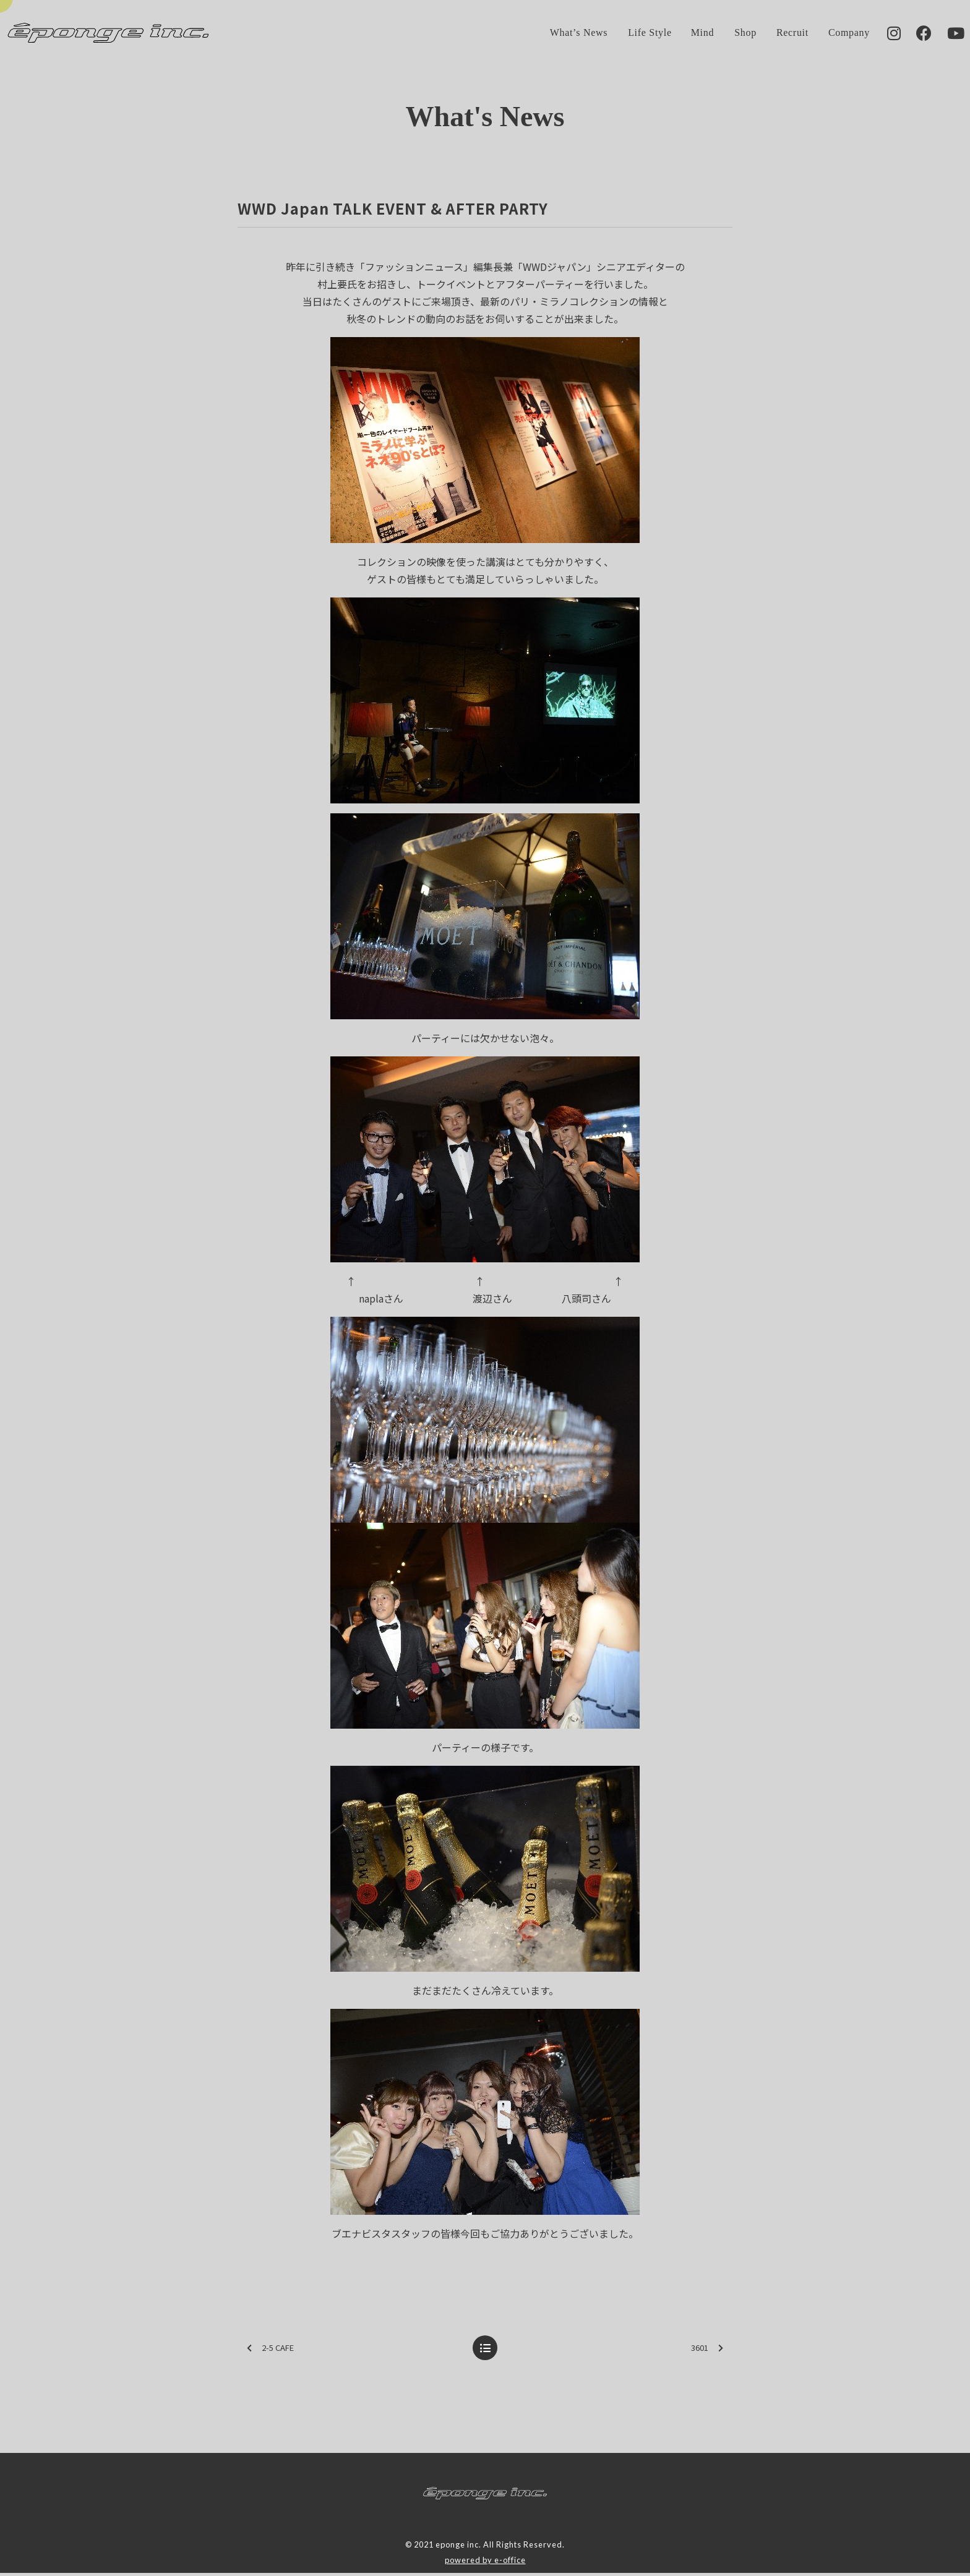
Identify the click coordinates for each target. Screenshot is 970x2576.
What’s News (562, 33)
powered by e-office (485, 2562)
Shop (728, 33)
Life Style (633, 33)
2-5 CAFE (270, 2350)
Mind (685, 33)
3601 (707, 2350)
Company (831, 33)
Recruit (775, 33)
